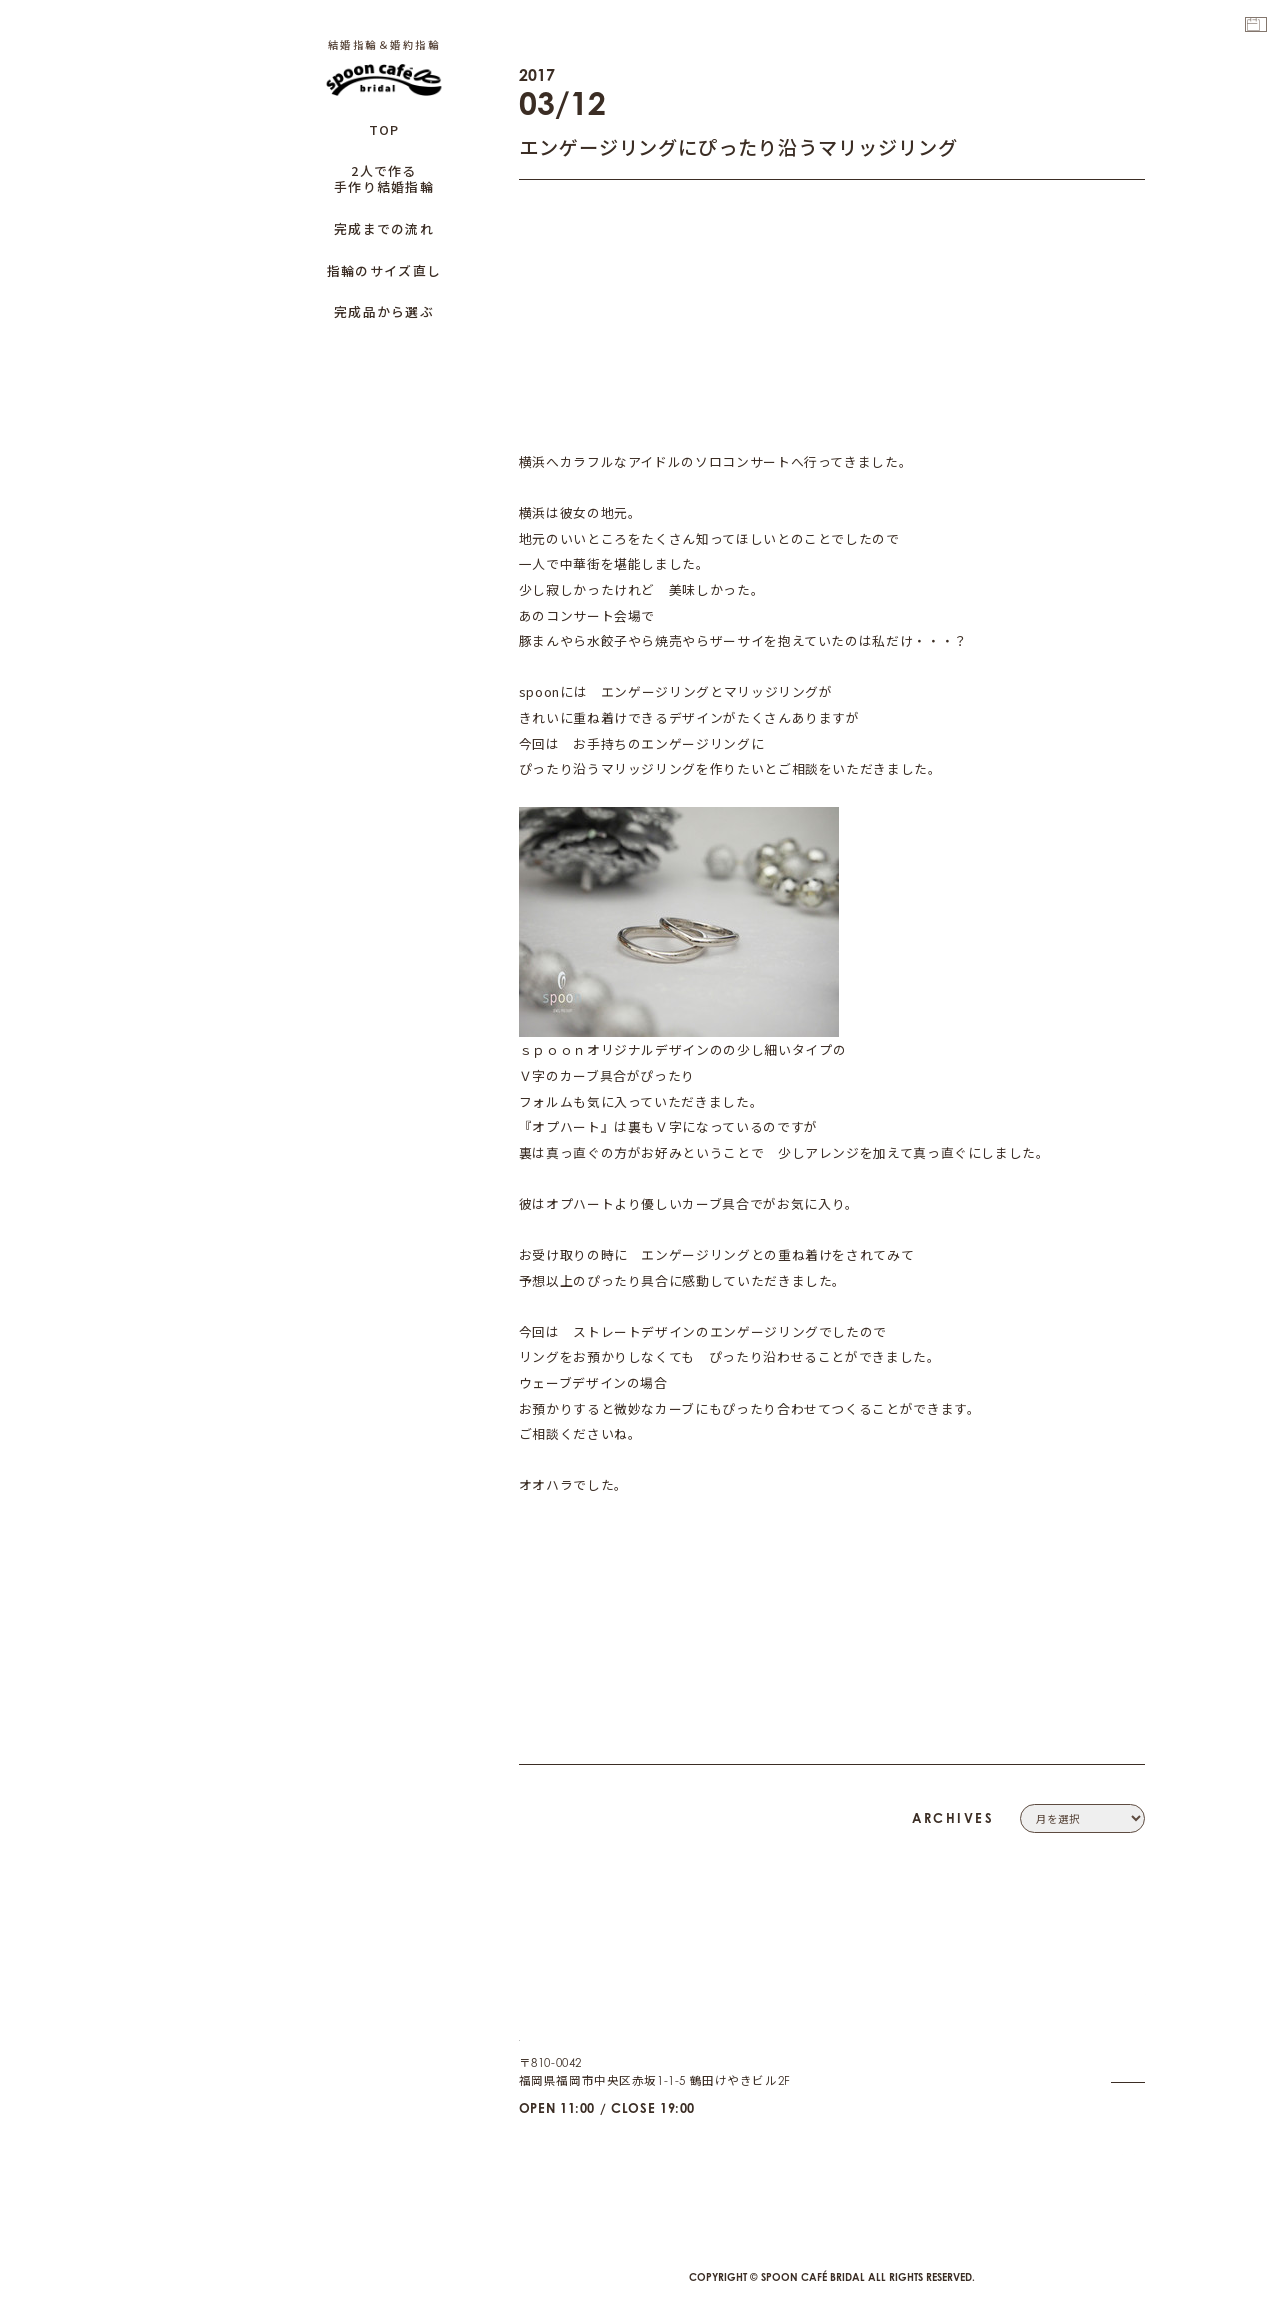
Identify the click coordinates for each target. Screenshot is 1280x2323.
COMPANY (1113, 2003)
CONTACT (1116, 2026)
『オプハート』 (770, 1049)
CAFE (1129, 2138)
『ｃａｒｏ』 (804, 1203)
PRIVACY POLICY (1096, 2049)
